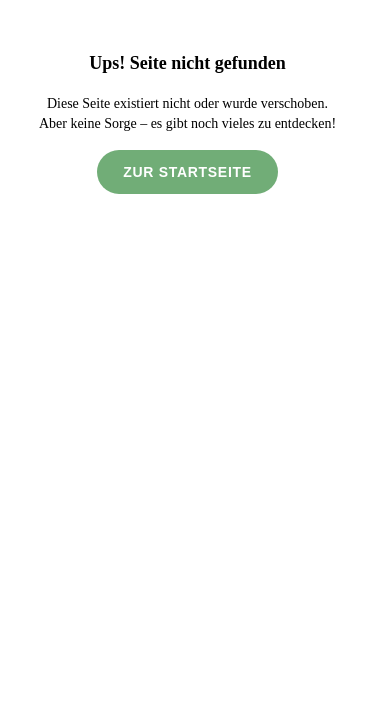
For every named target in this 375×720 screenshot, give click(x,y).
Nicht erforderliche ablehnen (187, 640)
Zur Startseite (188, 192)
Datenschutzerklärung (88, 596)
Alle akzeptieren (187, 686)
